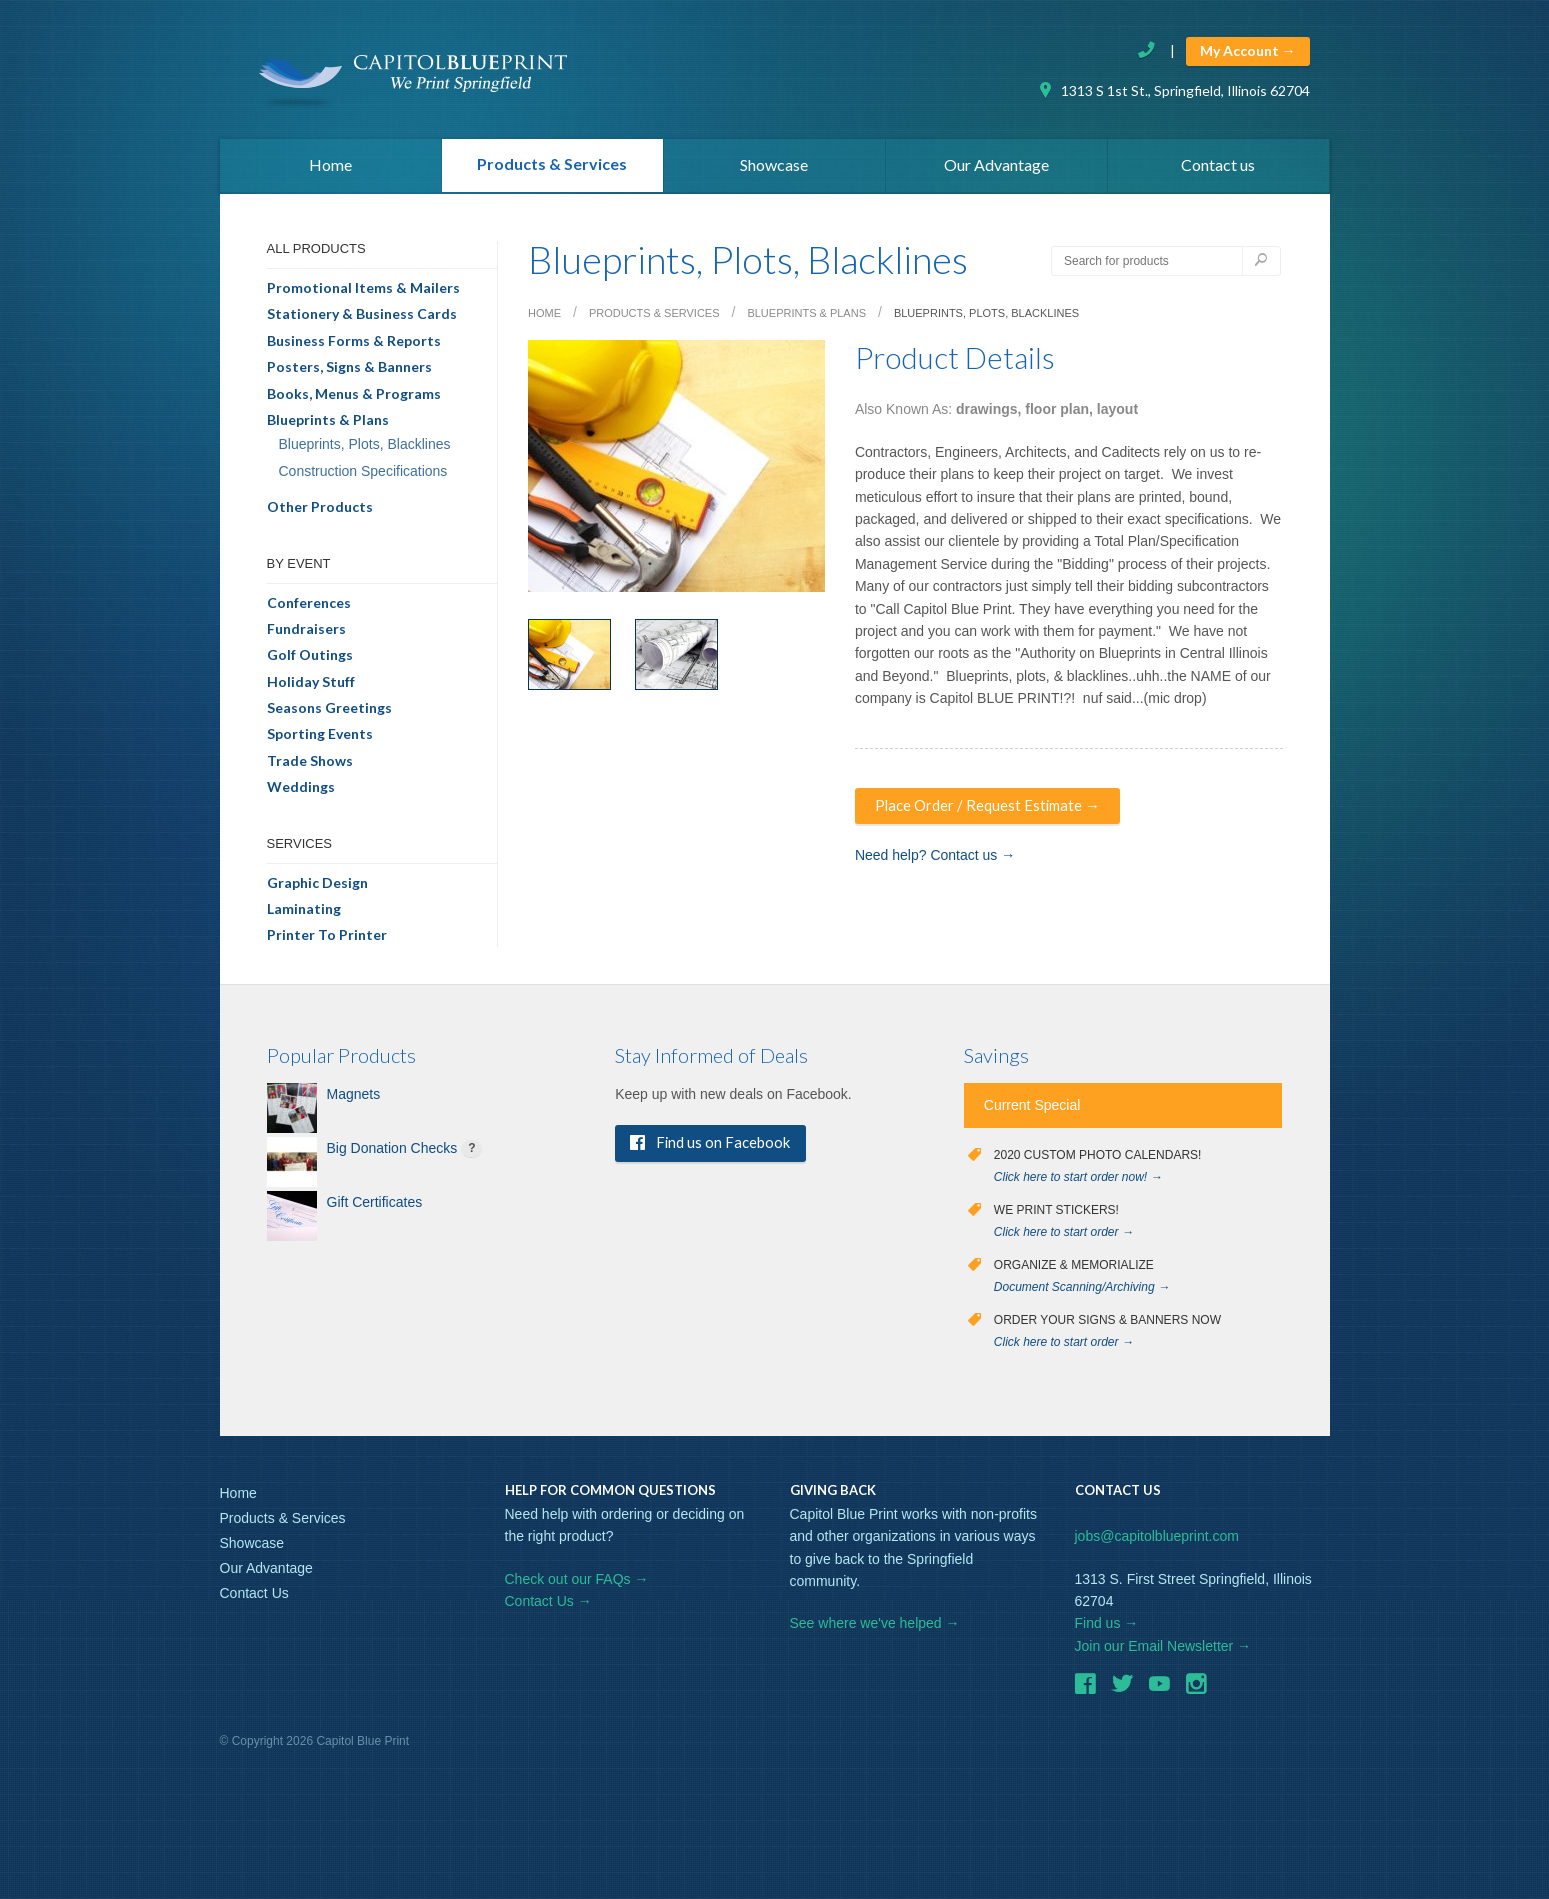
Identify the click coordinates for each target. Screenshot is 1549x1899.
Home (330, 168)
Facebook (1085, 1691)
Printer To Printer (327, 939)
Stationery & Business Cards (362, 318)
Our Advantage (996, 168)
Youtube (1159, 1691)
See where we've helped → (875, 1628)
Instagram (1196, 1691)
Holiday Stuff (311, 686)
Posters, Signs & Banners (349, 371)
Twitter (1122, 1691)
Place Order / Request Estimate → (992, 810)
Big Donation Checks (392, 1153)
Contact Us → (548, 1606)
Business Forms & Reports (354, 345)
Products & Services (552, 166)
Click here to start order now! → (1078, 1182)
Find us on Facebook (719, 1148)
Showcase (774, 168)
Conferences (309, 607)
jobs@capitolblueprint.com (1157, 1541)
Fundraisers (306, 633)
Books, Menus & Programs (354, 398)
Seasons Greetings (329, 712)
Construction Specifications (363, 476)
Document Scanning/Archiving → (1082, 1292)
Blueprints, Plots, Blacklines (365, 449)
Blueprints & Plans (328, 424)
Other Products (320, 511)
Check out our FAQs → (577, 1584)
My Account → (1248, 50)
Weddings (301, 791)
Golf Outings (310, 659)
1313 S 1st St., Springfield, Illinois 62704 (1173, 90)
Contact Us (254, 1598)
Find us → (1107, 1628)
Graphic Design (317, 887)
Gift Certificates (375, 1207)
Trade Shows (310, 765)
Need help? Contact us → (935, 861)
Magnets (354, 1099)
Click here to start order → (1064, 1237)
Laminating (304, 913)
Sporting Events (320, 738)
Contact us (1218, 168)
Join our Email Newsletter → (1163, 1651)
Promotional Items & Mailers (363, 292)
